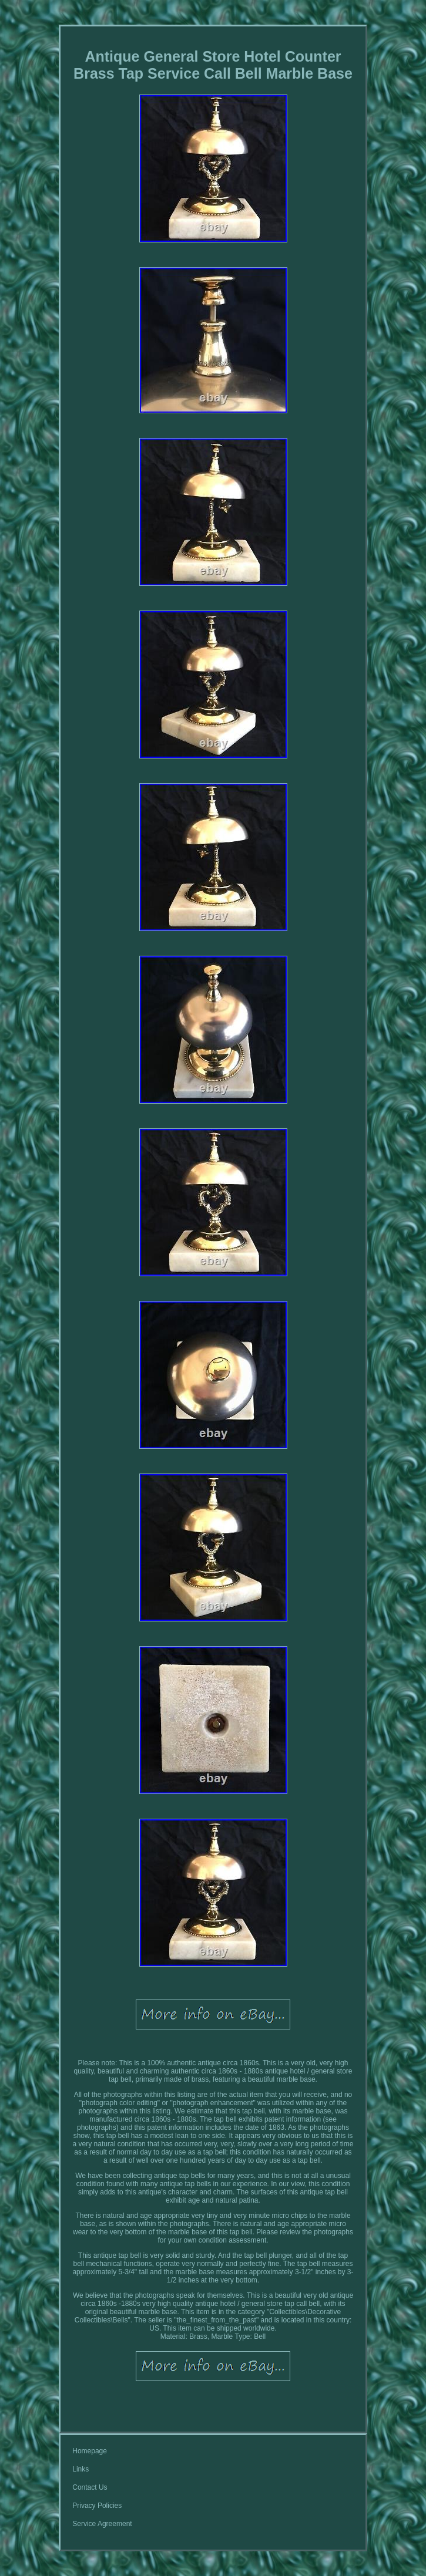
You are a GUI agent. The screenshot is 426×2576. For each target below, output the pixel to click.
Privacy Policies (97, 2505)
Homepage (89, 2451)
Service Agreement (102, 2524)
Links (80, 2469)
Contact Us (89, 2487)
